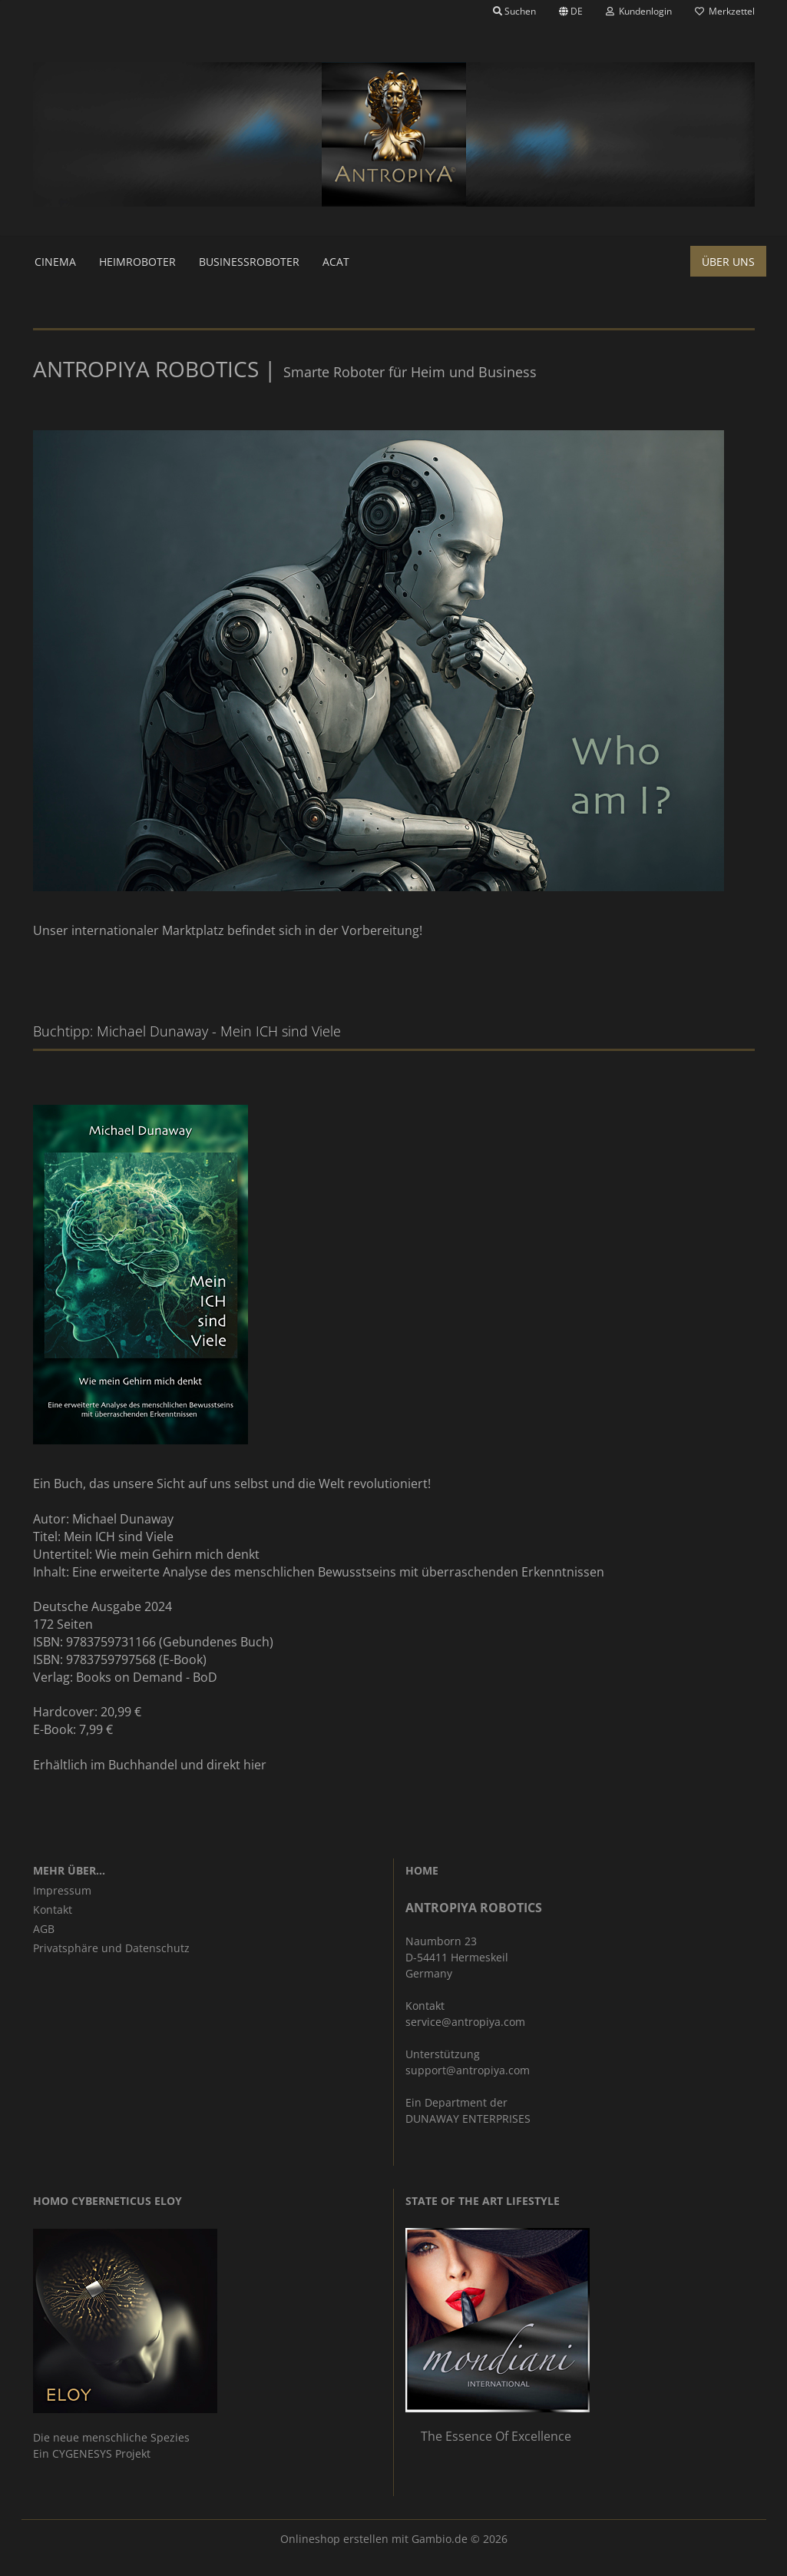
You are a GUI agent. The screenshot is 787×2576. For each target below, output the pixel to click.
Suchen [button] (514, 11)
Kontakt (52, 1909)
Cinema (55, 261)
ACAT (335, 261)
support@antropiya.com (467, 2070)
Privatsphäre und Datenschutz (111, 1948)
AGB (44, 1928)
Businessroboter (249, 261)
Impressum (62, 1890)
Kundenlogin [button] (639, 11)
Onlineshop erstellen (334, 2538)
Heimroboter (137, 261)
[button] (570, 11)
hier (254, 1764)
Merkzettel (725, 11)
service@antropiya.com (465, 2021)
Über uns (728, 261)
